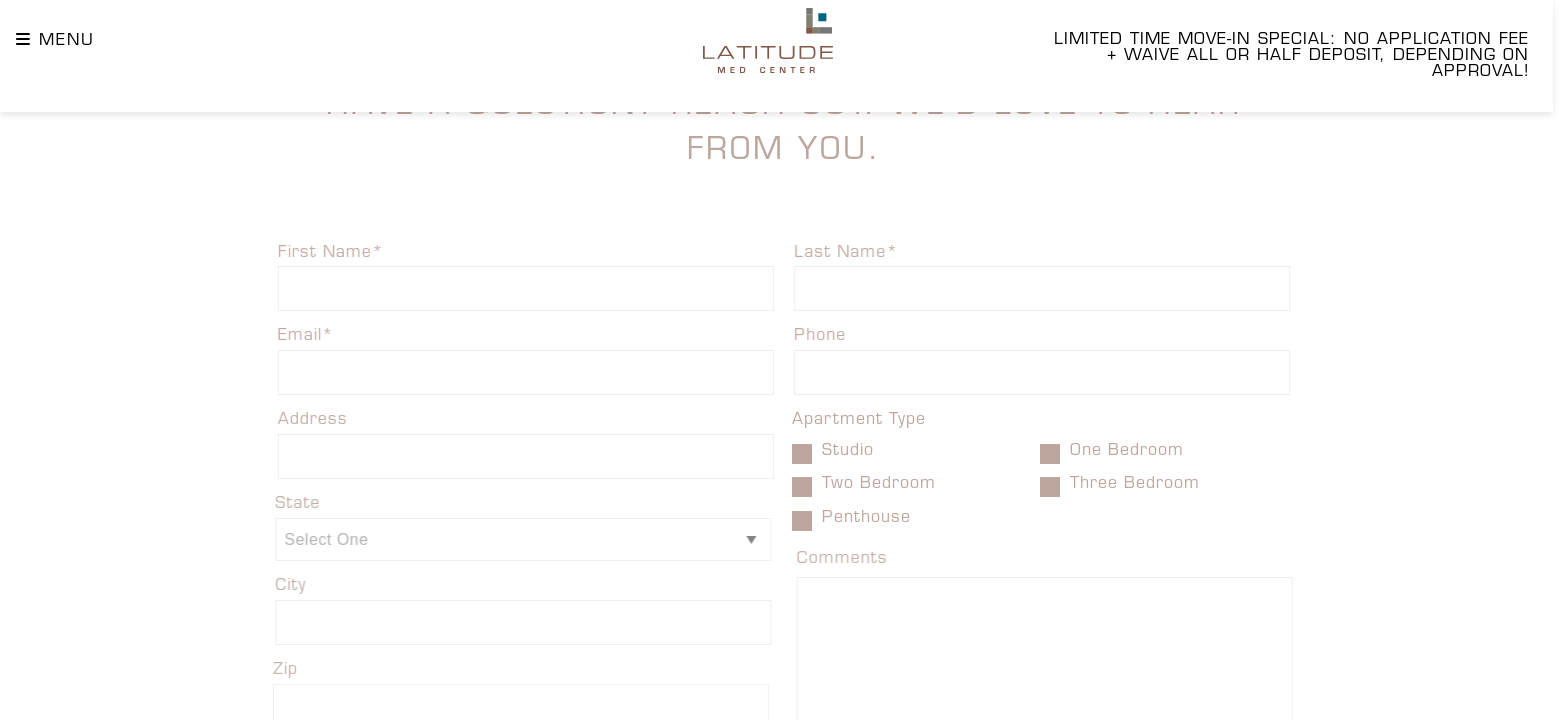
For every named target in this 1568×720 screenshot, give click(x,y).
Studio (839, 452)
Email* (285, 337)
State (273, 505)
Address (292, 421)
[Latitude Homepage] (768, 40)
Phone (841, 337)
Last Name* (868, 253)
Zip (259, 671)
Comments (866, 560)
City (266, 587)
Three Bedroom (1127, 485)
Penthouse (858, 518)
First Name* (311, 253)
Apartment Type (859, 421)
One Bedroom (1119, 452)
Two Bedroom (871, 485)
